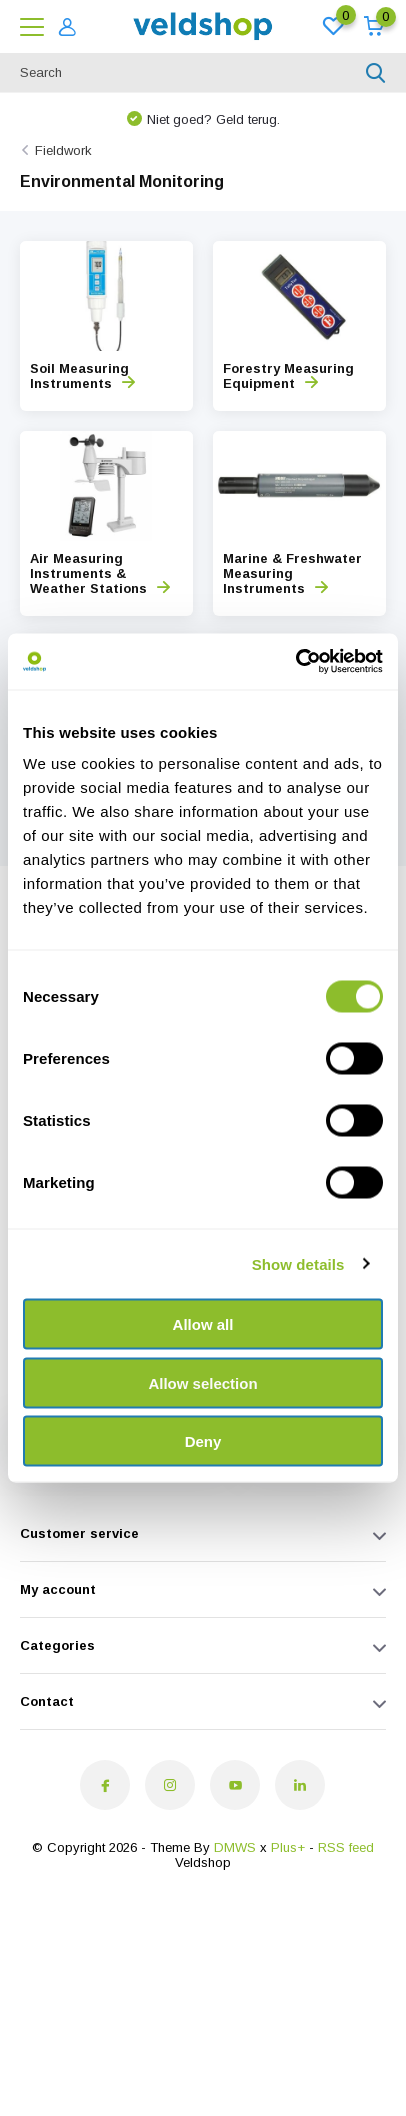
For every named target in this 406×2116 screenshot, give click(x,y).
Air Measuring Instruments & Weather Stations (100, 573)
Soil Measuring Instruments (82, 376)
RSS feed (346, 1847)
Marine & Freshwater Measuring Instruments (292, 573)
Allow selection (202, 1382)
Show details (298, 1263)
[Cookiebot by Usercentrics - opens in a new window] (295, 662)
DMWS (235, 1847)
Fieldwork (63, 150)
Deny (203, 1441)
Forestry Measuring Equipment (288, 376)
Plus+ (288, 1847)
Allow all (203, 1324)
